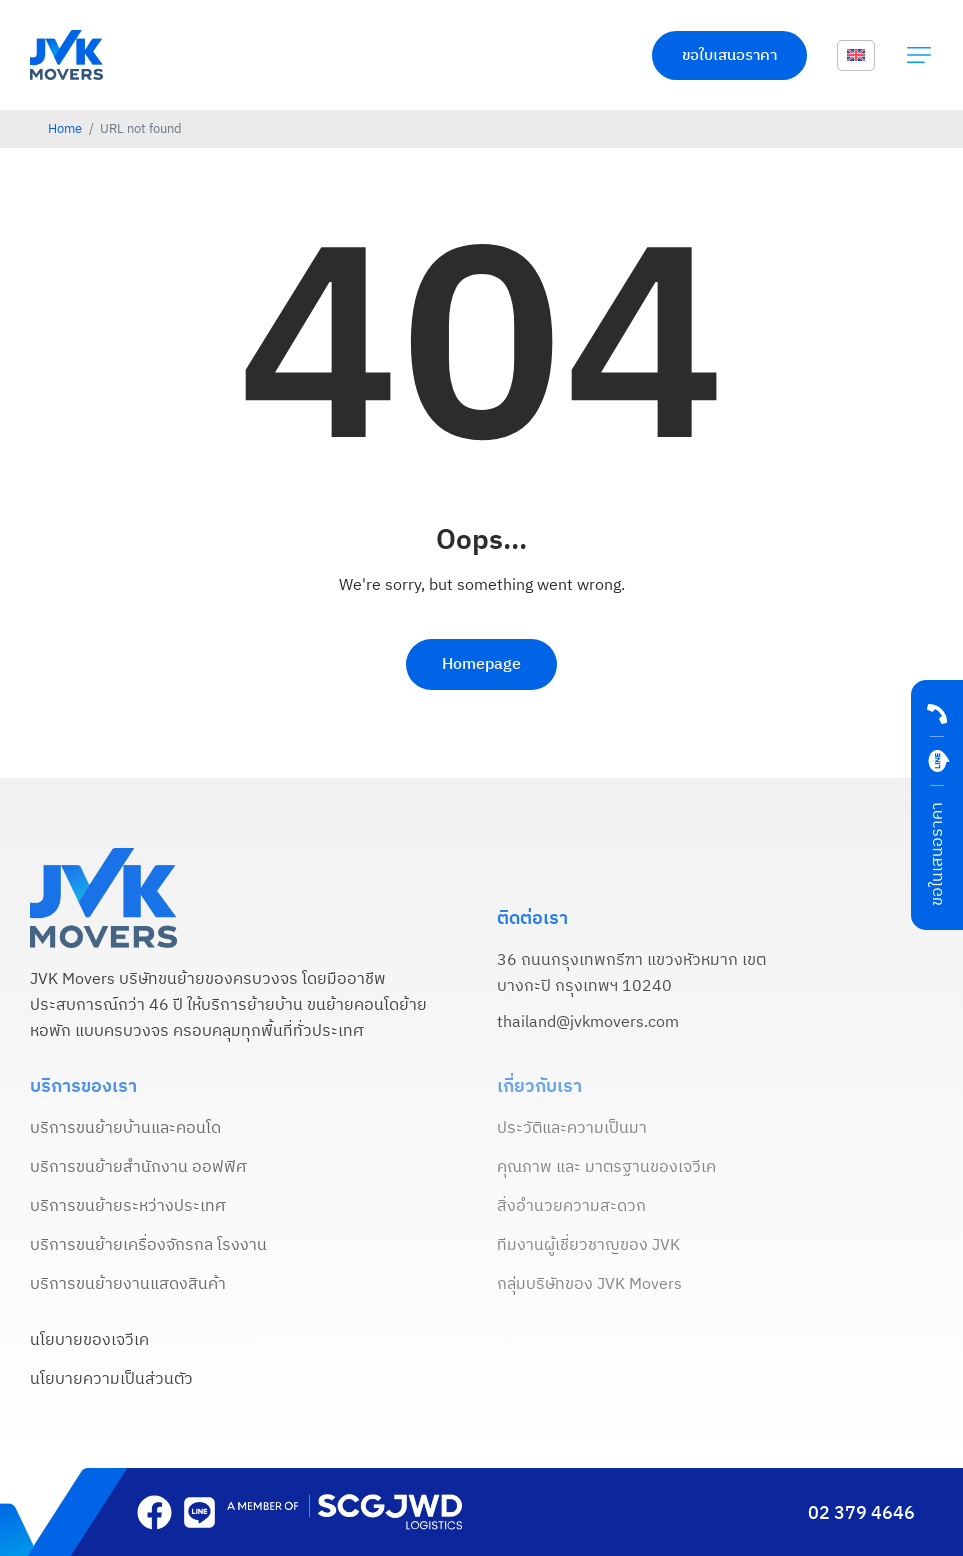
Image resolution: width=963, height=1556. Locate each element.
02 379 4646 (861, 1514)
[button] (919, 55)
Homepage (481, 664)
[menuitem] (856, 56)
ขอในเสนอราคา (937, 854)
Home (65, 129)
